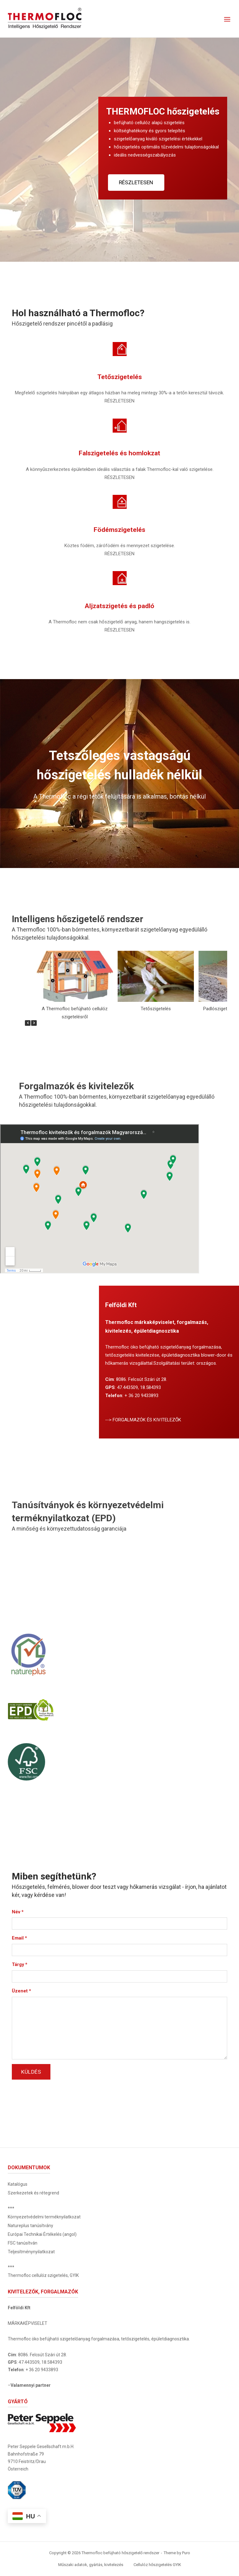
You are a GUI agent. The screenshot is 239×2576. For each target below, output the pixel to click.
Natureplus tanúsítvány (30, 2225)
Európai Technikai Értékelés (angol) (42, 2234)
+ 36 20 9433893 (141, 1395)
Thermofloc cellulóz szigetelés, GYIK (43, 2275)
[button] (34, 1023)
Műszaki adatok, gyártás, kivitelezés (90, 2564)
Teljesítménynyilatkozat (31, 2251)
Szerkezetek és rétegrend (33, 2192)
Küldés (31, 2072)
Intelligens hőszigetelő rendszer (80, 918)
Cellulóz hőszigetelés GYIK (157, 2564)
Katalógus (17, 2184)
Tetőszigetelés (156, 1008)
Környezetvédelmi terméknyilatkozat (44, 2216)
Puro (186, 2552)
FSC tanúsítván (22, 2243)
